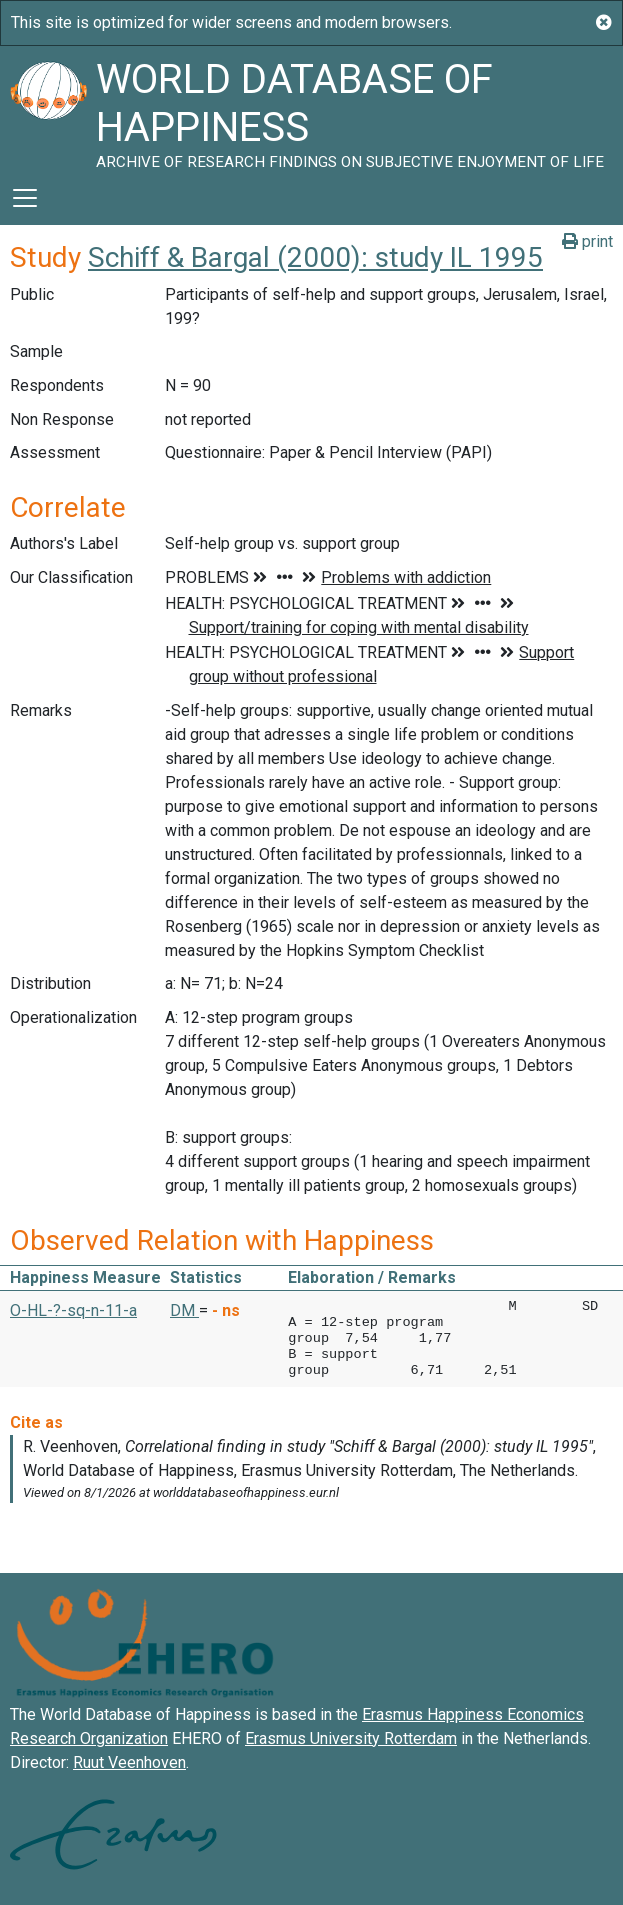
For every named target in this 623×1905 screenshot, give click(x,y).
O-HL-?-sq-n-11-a (73, 1310)
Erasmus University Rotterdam (351, 1738)
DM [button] (184, 1310)
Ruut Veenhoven (129, 1762)
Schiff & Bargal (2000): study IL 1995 (315, 257)
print (587, 241)
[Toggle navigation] (25, 198)
